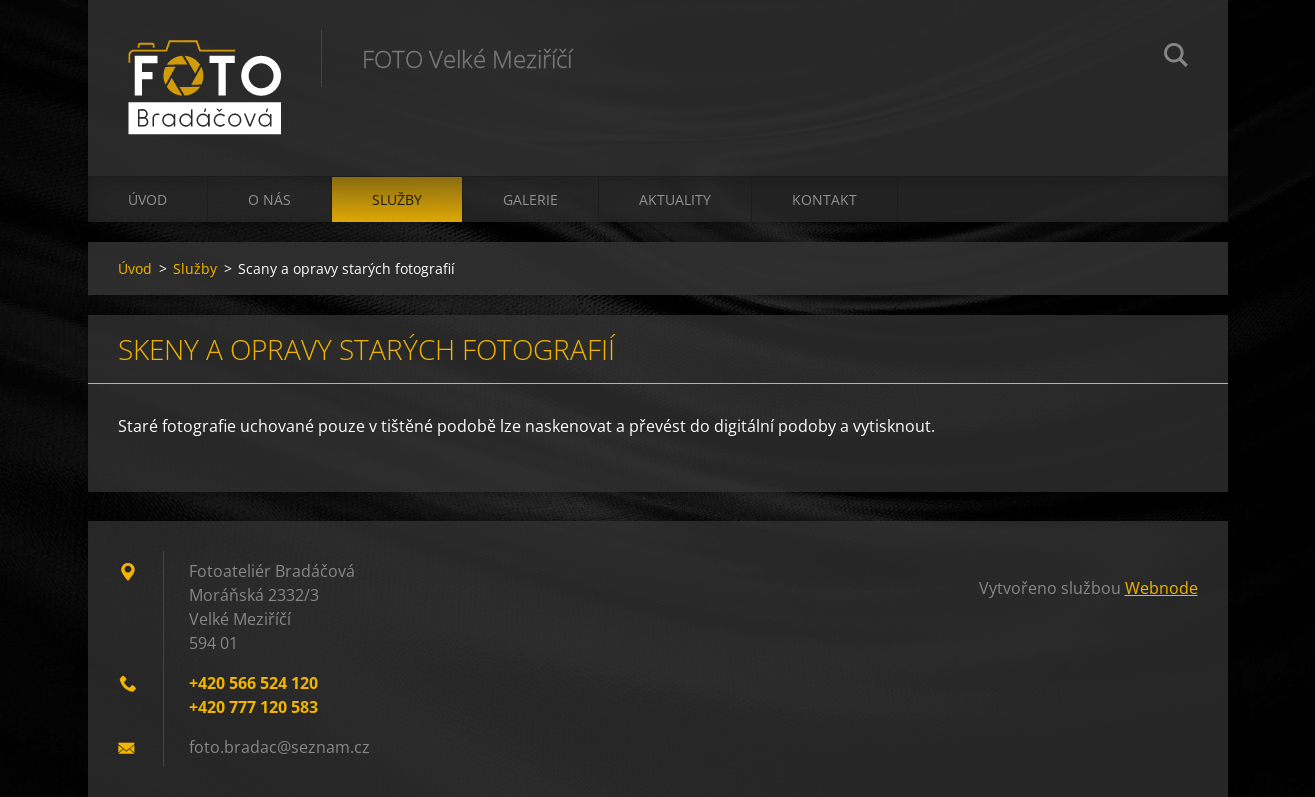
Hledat (1176, 58)
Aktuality (675, 199)
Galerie (530, 199)
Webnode (1161, 588)
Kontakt (824, 199)
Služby (397, 199)
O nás (269, 199)
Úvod (147, 199)
